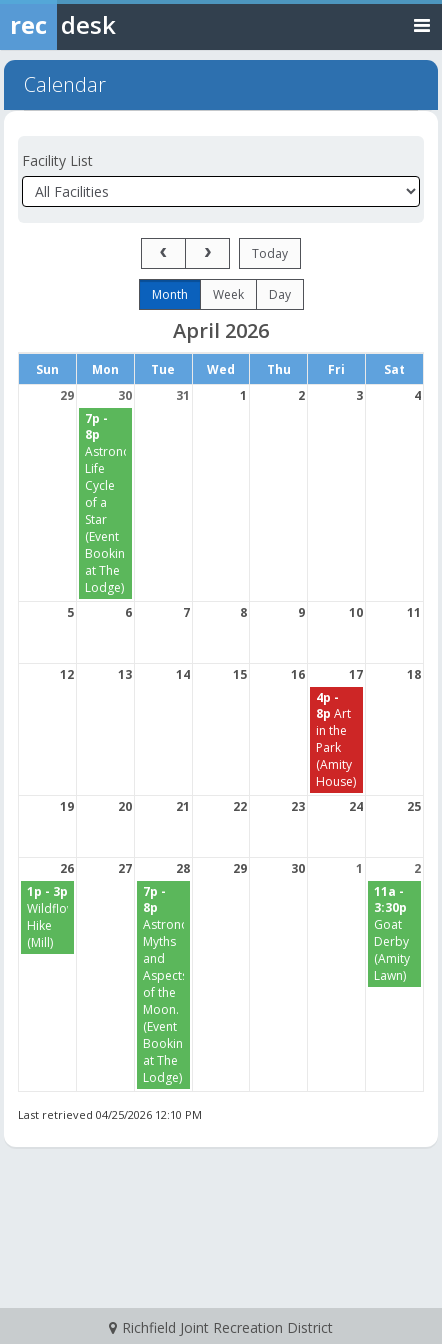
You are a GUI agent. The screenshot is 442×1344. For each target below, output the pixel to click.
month (170, 294)
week (228, 294)
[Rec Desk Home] (110, 25)
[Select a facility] (221, 191)
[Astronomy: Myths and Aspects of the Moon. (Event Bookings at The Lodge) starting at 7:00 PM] (163, 984)
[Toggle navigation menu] (422, 24)
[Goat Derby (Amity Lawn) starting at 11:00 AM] (394, 933)
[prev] (163, 253)
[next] (207, 253)
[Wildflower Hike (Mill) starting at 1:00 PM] (47, 917)
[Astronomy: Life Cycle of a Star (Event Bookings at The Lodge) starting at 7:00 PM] (105, 503)
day (280, 294)
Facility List (57, 160)
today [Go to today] (270, 253)
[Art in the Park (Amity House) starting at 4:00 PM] (336, 740)
